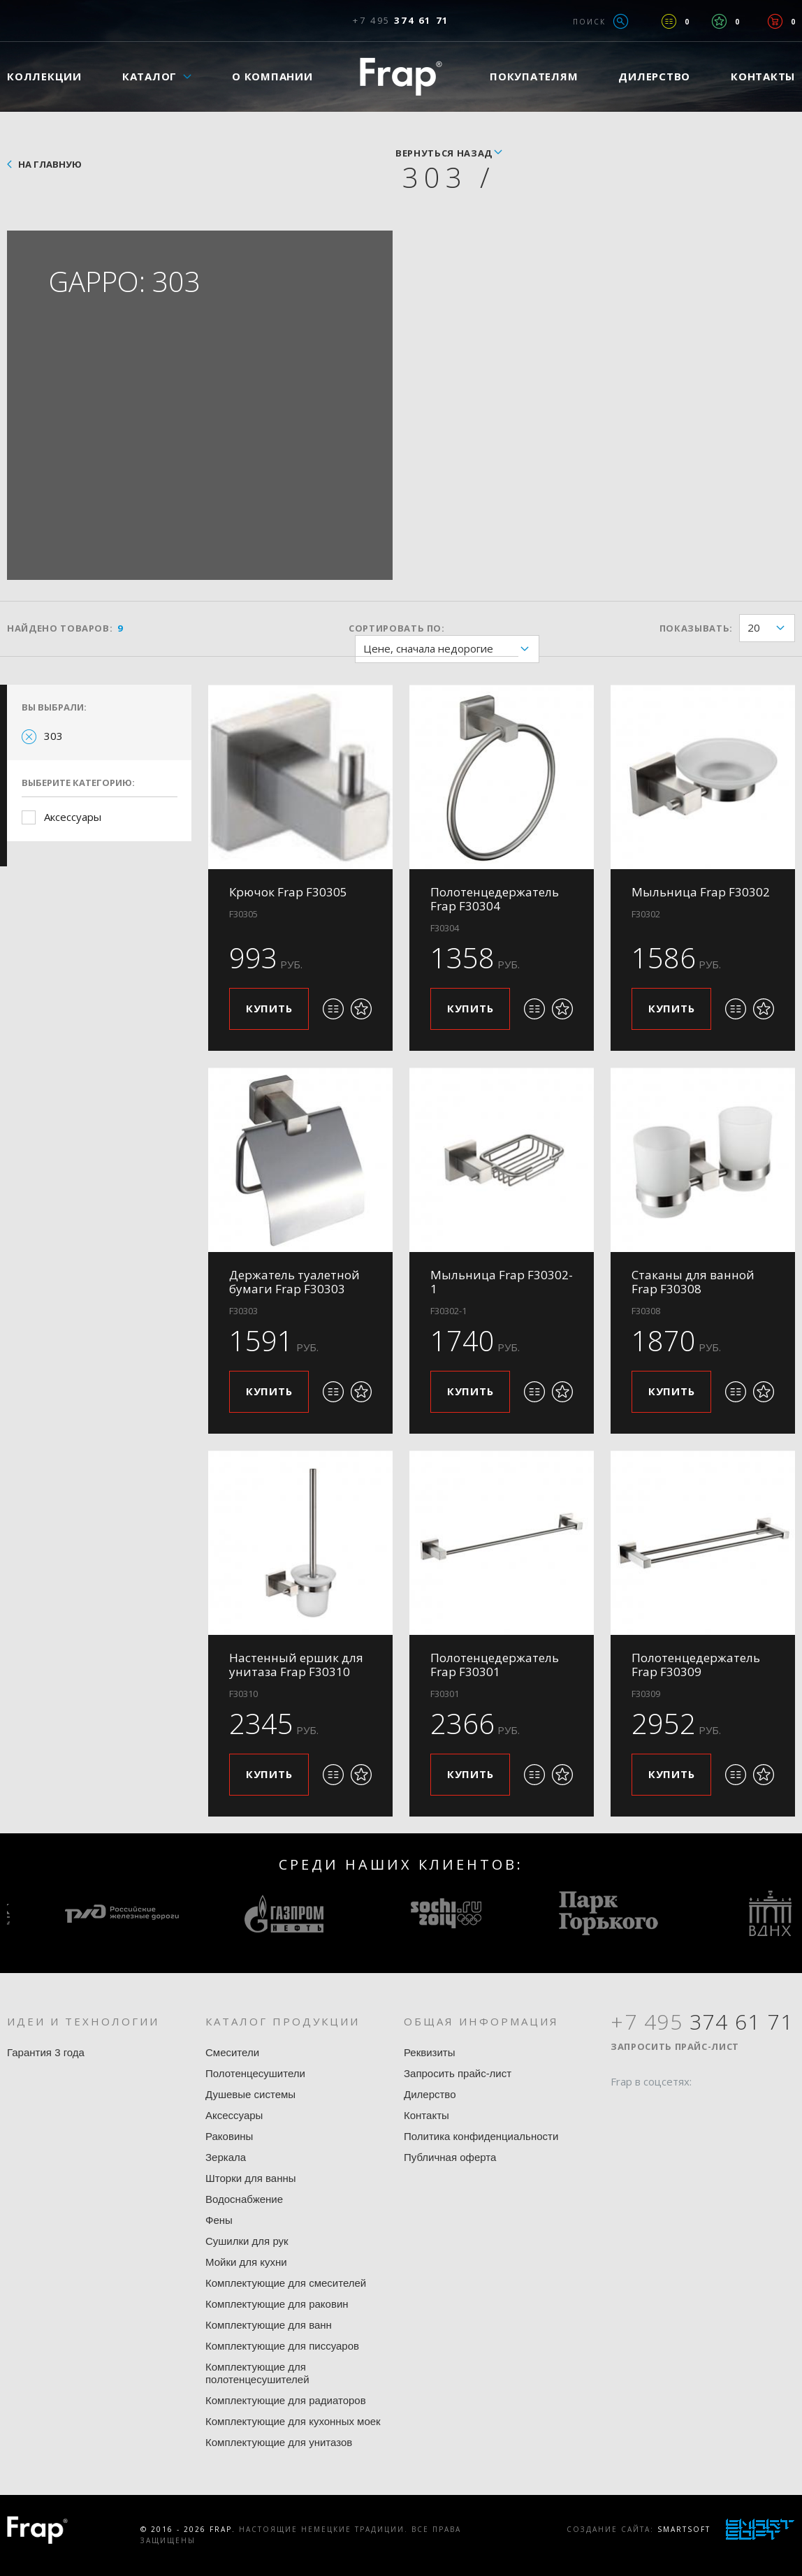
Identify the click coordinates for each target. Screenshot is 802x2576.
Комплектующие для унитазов (278, 2442)
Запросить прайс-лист (457, 2073)
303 (53, 736)
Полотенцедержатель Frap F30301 (494, 1665)
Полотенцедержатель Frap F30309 (696, 1665)
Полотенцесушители (255, 2073)
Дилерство (654, 76)
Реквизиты (429, 2052)
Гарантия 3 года (46, 2052)
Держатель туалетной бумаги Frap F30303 (294, 1282)
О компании (272, 76)
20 (771, 628)
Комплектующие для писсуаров (282, 2346)
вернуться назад (444, 153)
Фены (219, 2220)
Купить (269, 1008)
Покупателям (534, 76)
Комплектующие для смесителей (285, 2283)
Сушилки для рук (247, 2241)
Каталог (149, 76)
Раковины (229, 2136)
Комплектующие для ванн (268, 2325)
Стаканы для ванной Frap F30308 (693, 1282)
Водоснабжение (244, 2199)
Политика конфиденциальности (481, 2136)
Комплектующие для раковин (277, 2304)
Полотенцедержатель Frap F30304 (494, 899)
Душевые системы (250, 2094)
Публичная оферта (450, 2157)
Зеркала (225, 2157)
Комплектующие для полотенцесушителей (257, 2373)
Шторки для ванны (250, 2178)
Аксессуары (72, 817)
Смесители (232, 2052)
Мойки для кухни (246, 2262)
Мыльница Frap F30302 (701, 892)
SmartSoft (683, 2529)
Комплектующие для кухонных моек (293, 2421)
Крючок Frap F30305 (288, 892)
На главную (50, 164)
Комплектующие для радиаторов (285, 2400)
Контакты (426, 2115)
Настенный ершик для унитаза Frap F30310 (296, 1665)
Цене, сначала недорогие (451, 649)
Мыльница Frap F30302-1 (501, 1282)
